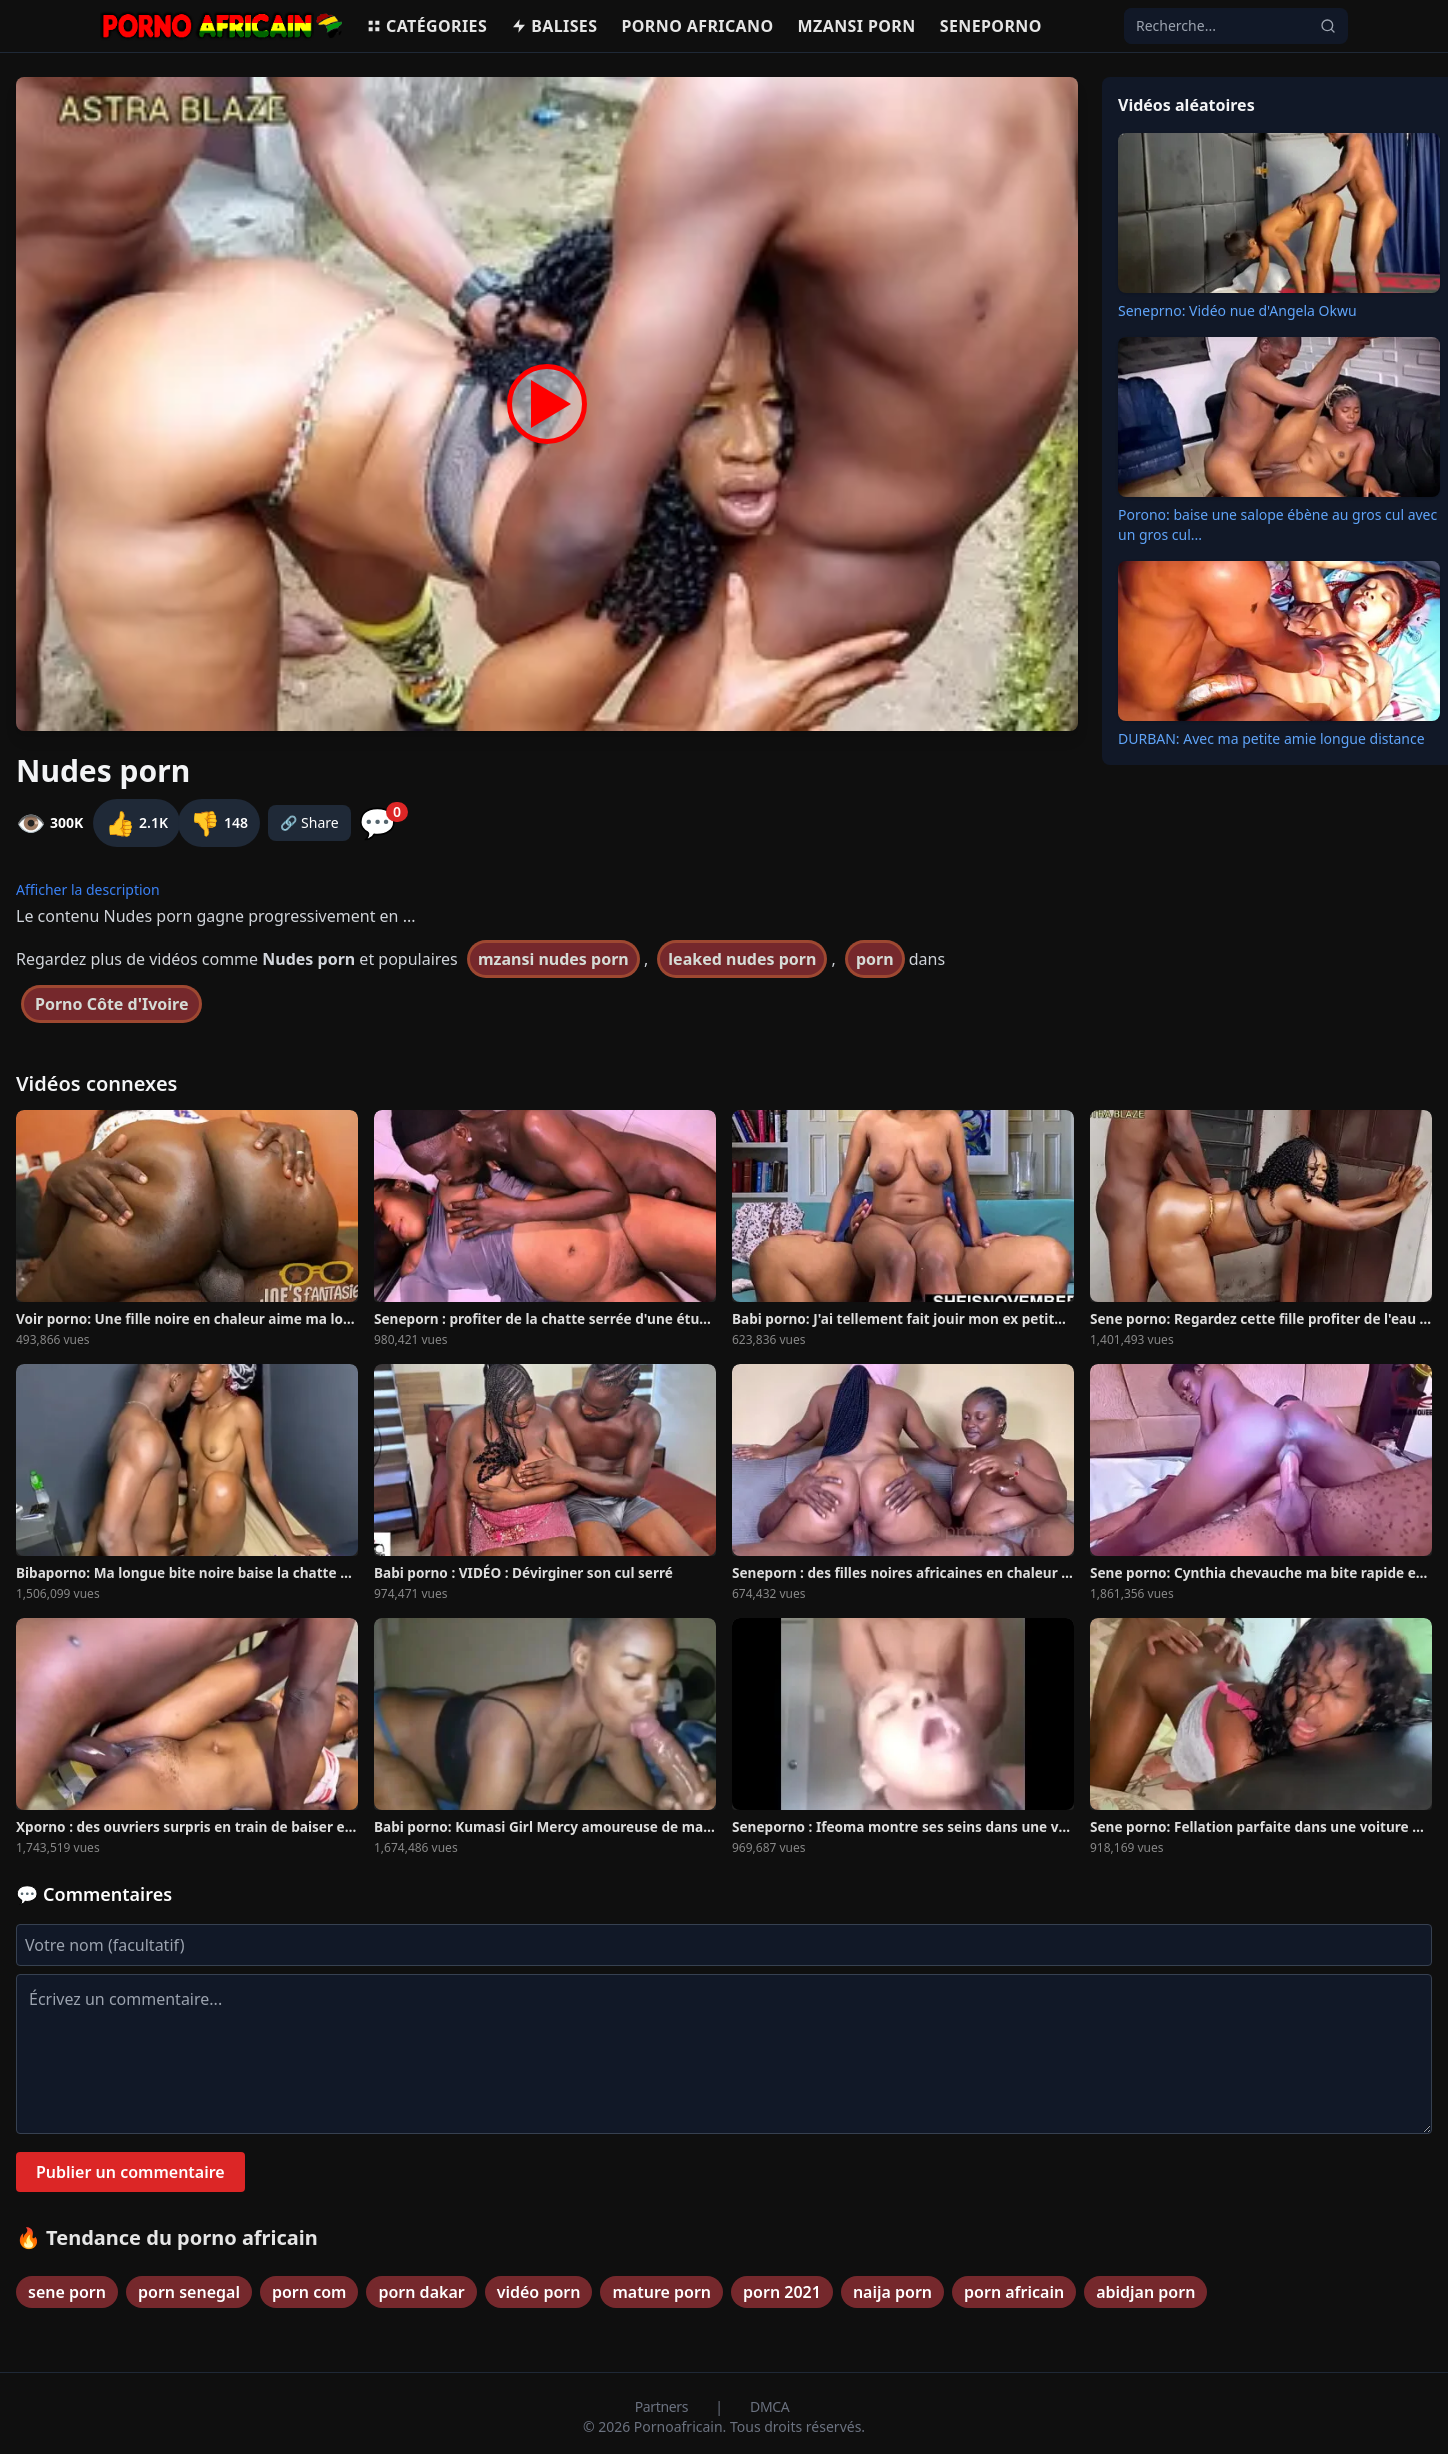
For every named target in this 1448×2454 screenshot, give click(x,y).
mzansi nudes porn (553, 959)
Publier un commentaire (130, 2172)
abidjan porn (1145, 2292)
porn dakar (421, 2292)
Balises (554, 26)
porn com (309, 2292)
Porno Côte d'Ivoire (111, 1004)
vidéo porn (539, 2292)
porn (875, 959)
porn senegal (189, 2292)
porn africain (1014, 2292)
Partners (663, 2406)
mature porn (661, 2292)
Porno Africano (697, 26)
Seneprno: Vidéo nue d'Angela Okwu (1237, 310)
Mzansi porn (857, 26)
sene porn (67, 2292)
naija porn (892, 2292)
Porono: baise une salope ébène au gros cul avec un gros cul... (1277, 524)
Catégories (426, 26)
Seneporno (991, 26)
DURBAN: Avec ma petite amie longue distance (1271, 738)
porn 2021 (782, 2292)
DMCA (769, 2406)
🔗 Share (309, 822)
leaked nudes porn (742, 959)
